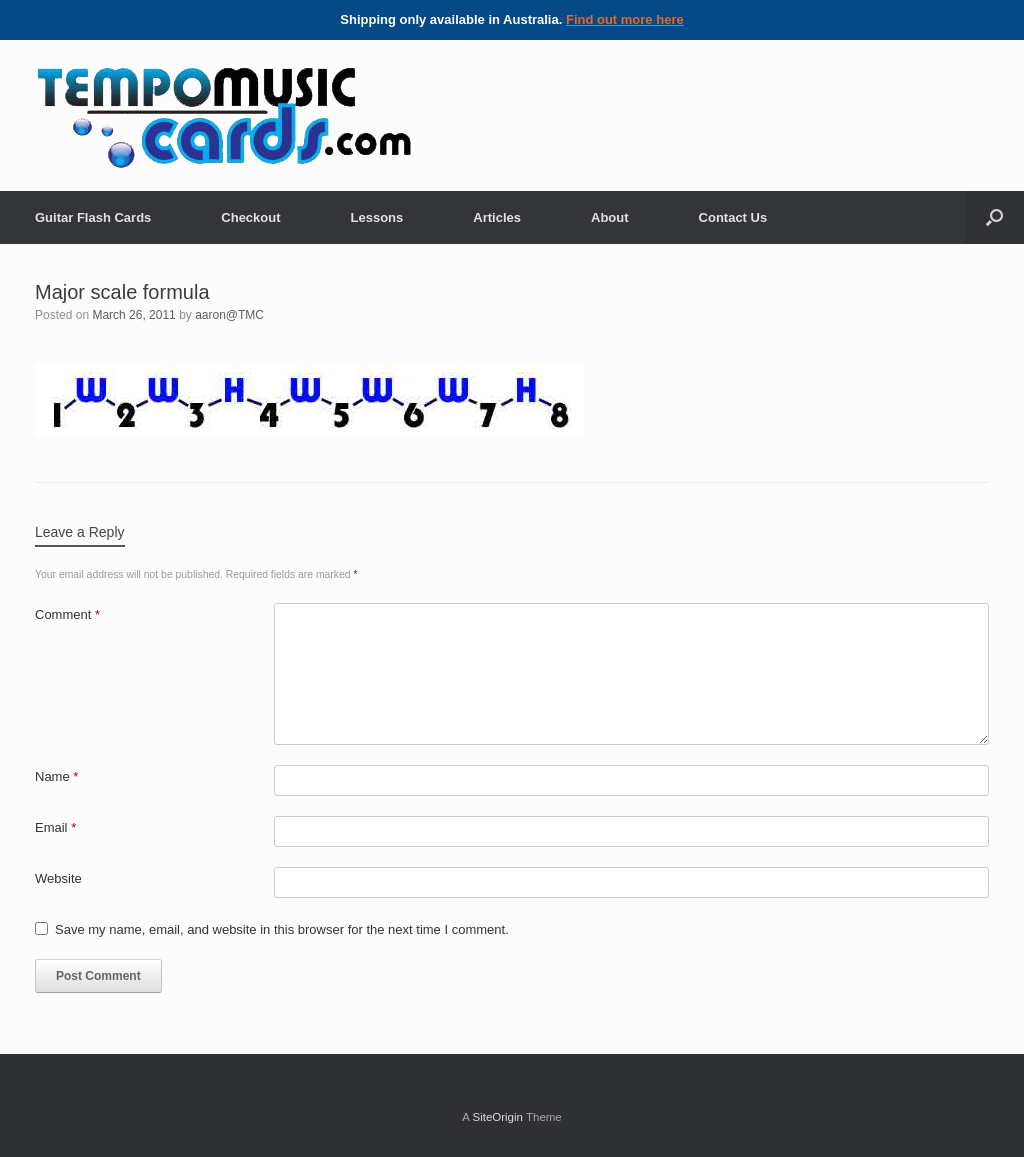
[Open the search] (994, 217)
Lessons (377, 217)
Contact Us (733, 217)
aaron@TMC (229, 315)
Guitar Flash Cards (93, 217)
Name (56, 776)
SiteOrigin (497, 1117)
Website (58, 878)
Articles (497, 217)
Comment (67, 614)
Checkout (250, 217)
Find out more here (625, 19)
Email (55, 827)
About (610, 217)
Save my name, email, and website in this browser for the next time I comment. (282, 929)
